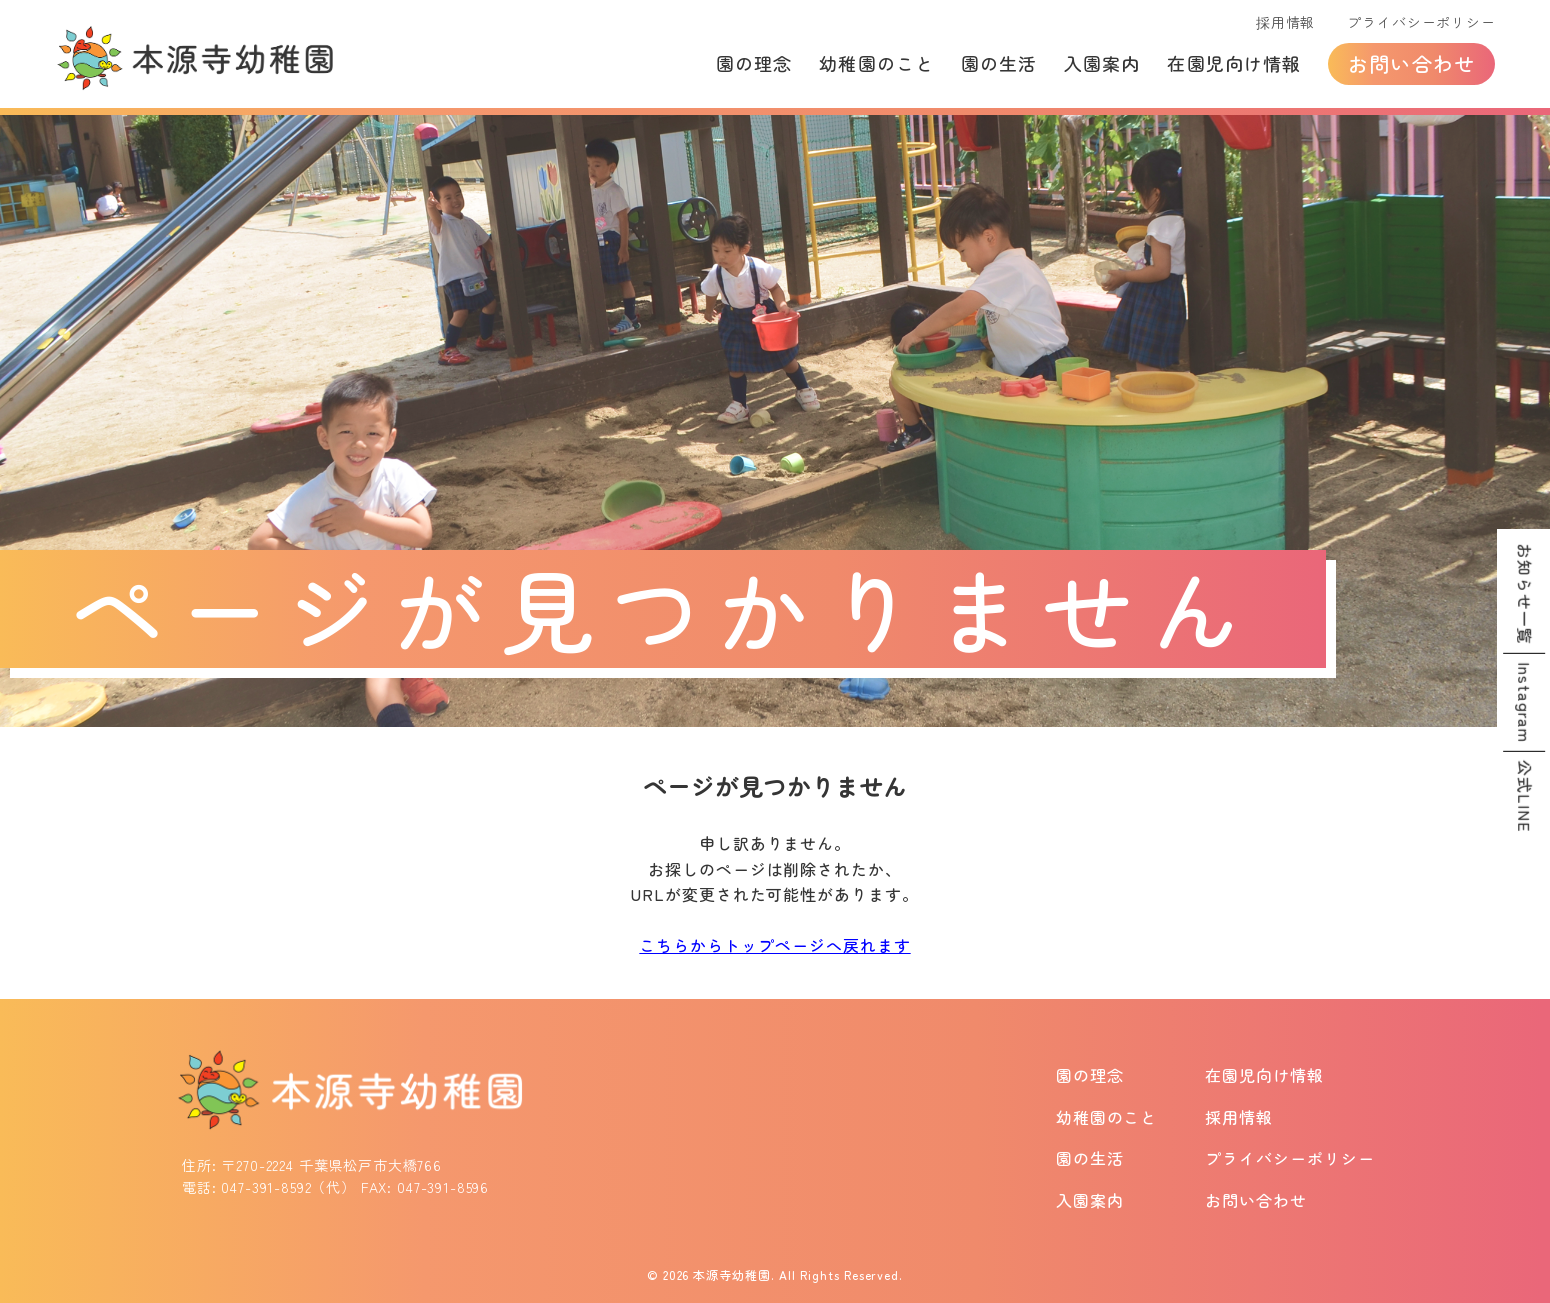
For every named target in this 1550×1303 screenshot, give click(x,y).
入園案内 (1102, 63)
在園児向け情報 (1234, 63)
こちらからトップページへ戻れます (774, 945)
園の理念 (754, 63)
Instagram (1525, 703)
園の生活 (999, 63)
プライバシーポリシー (1421, 22)
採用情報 (1285, 22)
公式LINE (1525, 796)
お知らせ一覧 (1525, 594)
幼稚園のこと (876, 63)
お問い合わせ (1411, 63)
